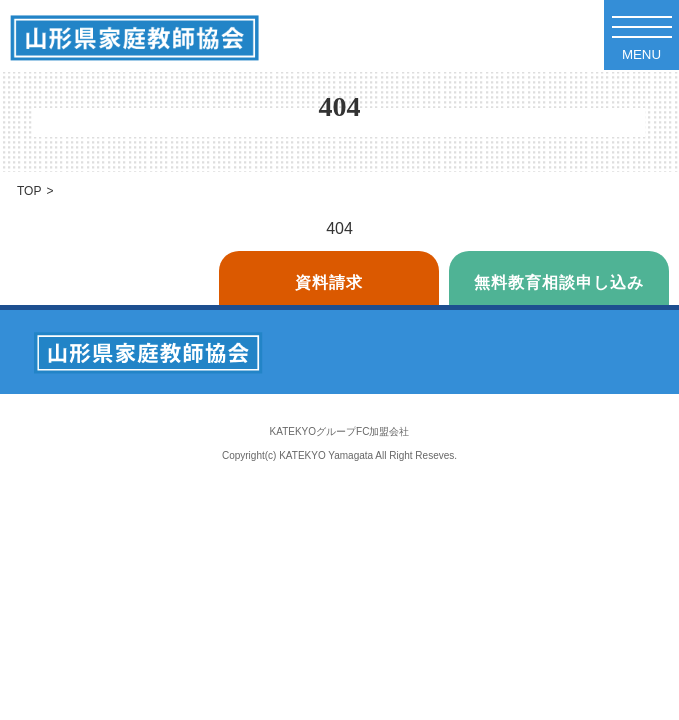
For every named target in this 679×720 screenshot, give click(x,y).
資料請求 (329, 282)
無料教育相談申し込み (559, 282)
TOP (29, 191)
